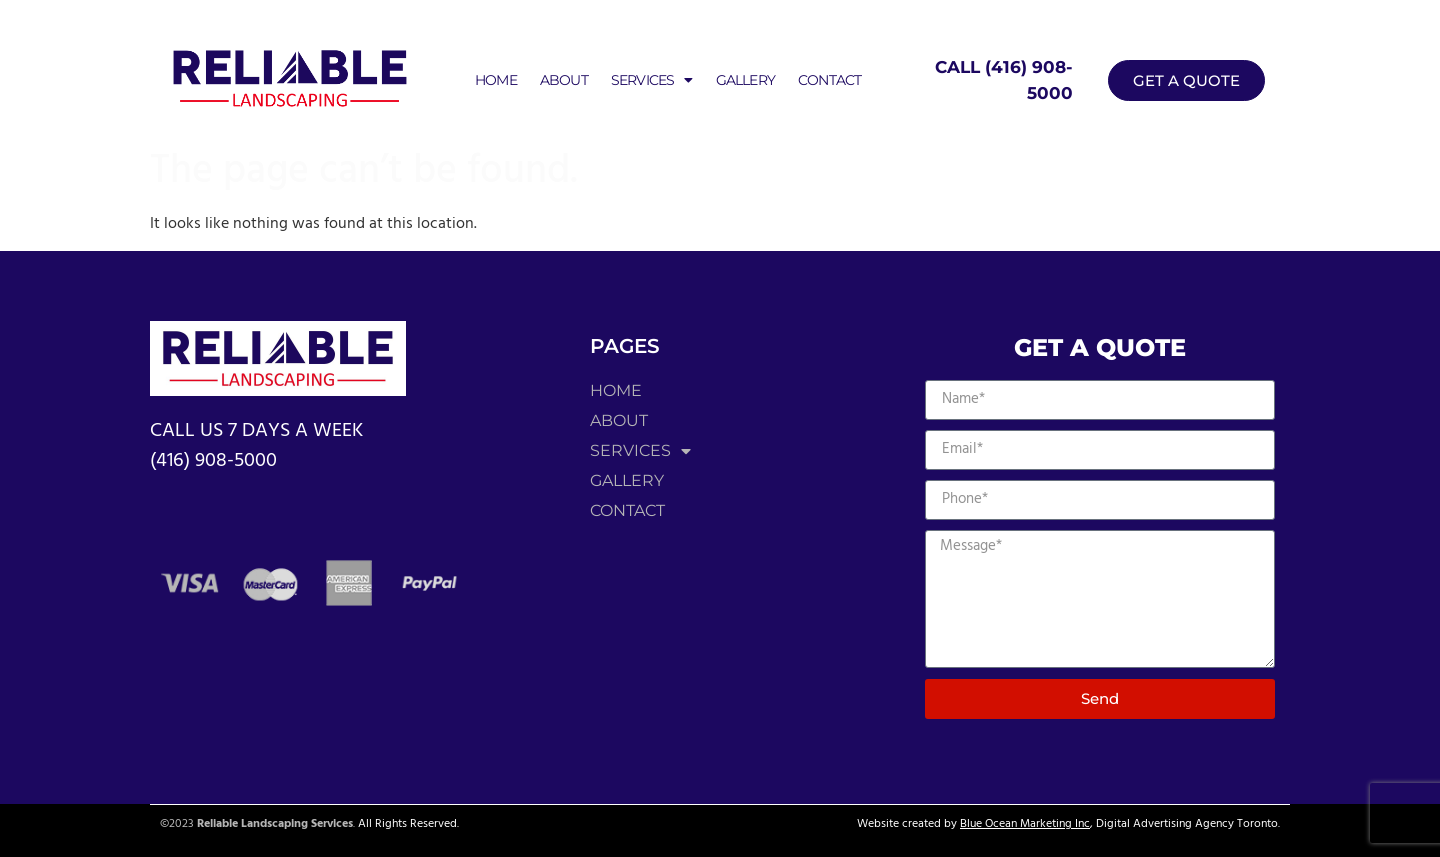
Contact (829, 80)
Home (496, 80)
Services (652, 80)
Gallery (745, 80)
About (564, 80)
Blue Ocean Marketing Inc (1025, 824)
